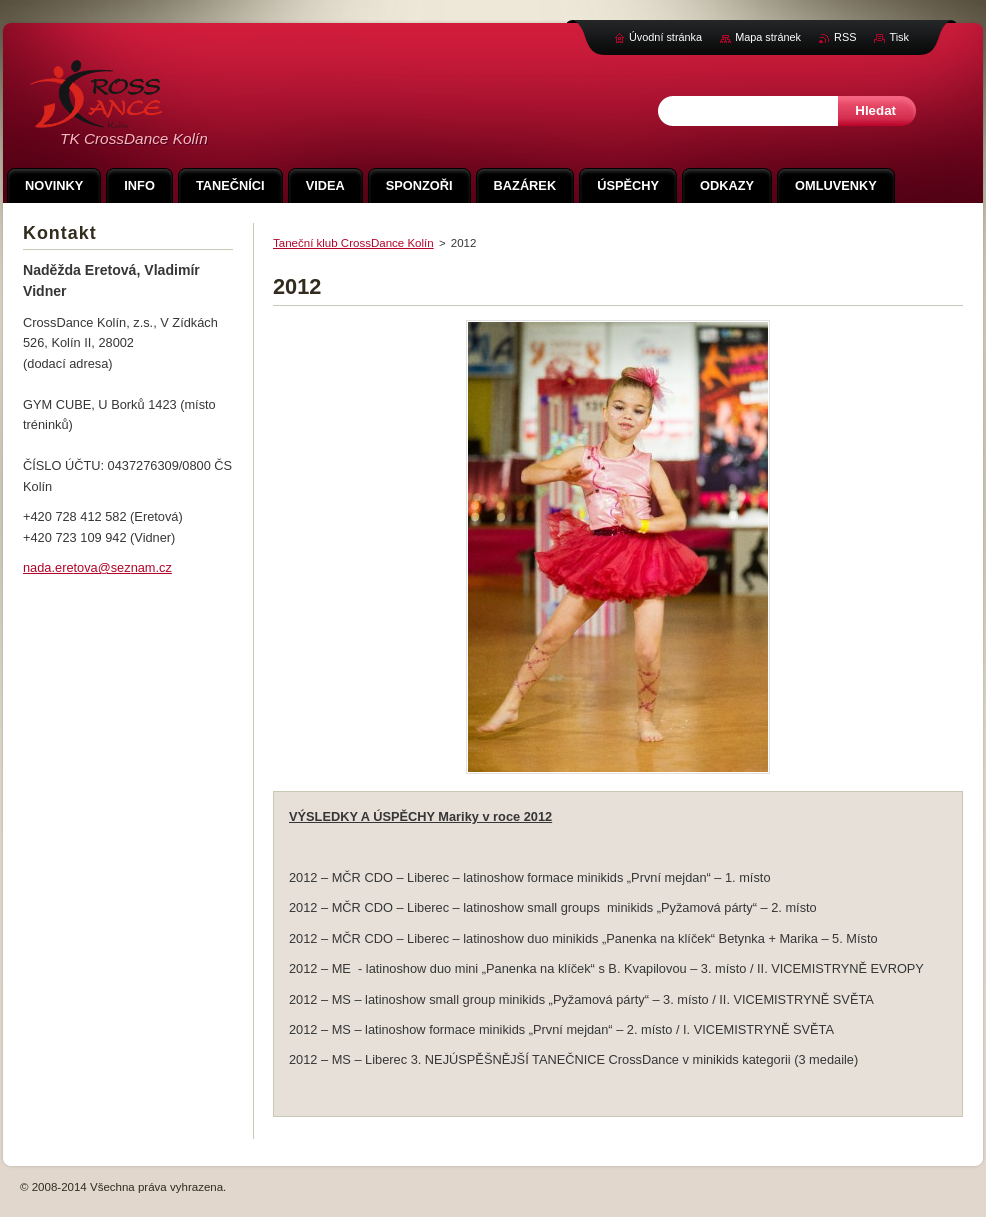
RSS (845, 37)
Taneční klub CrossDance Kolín (353, 243)
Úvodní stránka (665, 37)
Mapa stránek (768, 37)
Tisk (899, 37)
